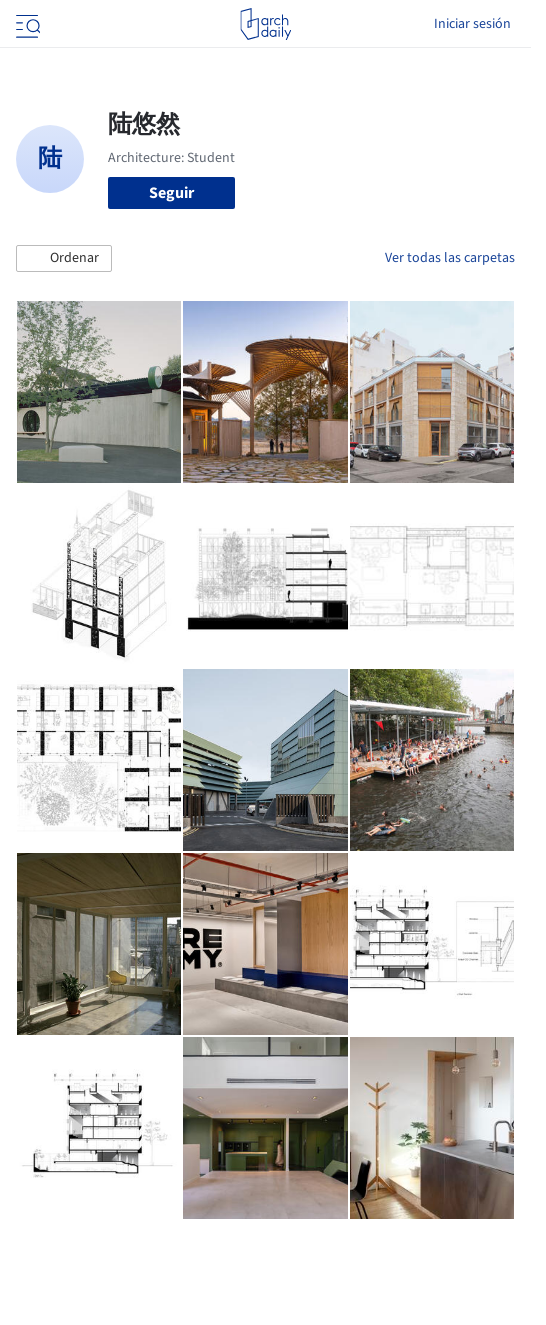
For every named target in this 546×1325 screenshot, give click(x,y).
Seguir (171, 193)
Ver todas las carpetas (450, 258)
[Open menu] (26, 24)
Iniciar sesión (472, 24)
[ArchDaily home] (265, 24)
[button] (64, 259)
